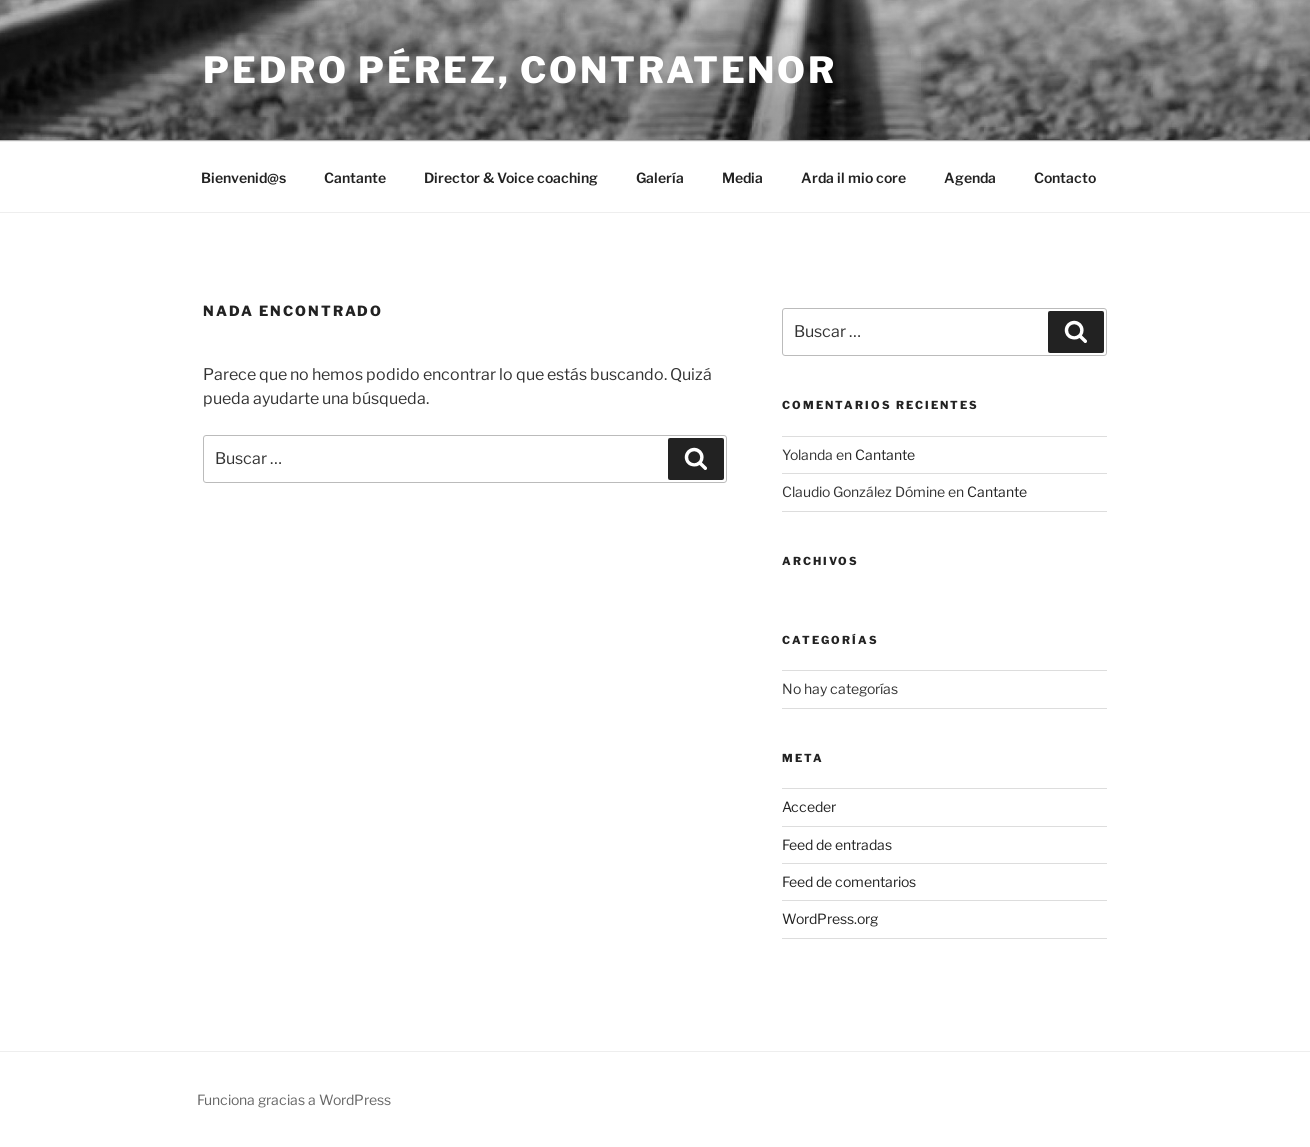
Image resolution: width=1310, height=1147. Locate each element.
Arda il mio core (853, 177)
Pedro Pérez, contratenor (520, 70)
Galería (660, 177)
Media (742, 177)
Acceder (809, 806)
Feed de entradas (837, 844)
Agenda (970, 177)
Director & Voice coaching (511, 177)
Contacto (1065, 177)
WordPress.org (830, 918)
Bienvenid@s (243, 177)
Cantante (355, 177)
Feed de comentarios (849, 881)
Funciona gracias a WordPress (294, 1099)
